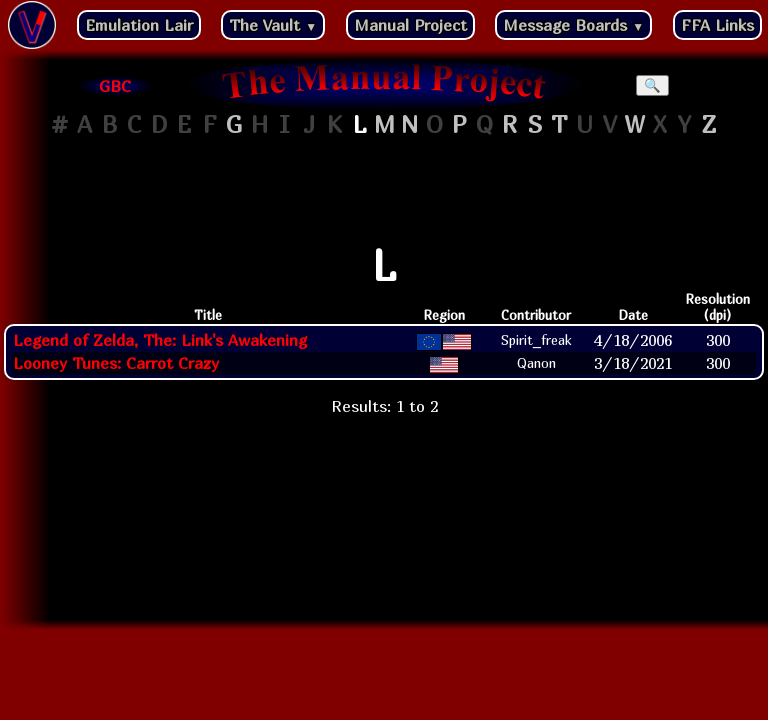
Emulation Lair (139, 25)
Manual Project (410, 25)
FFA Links (717, 25)
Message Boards (573, 25)
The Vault (273, 25)
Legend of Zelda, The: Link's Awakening (160, 340)
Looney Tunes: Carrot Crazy (116, 363)
